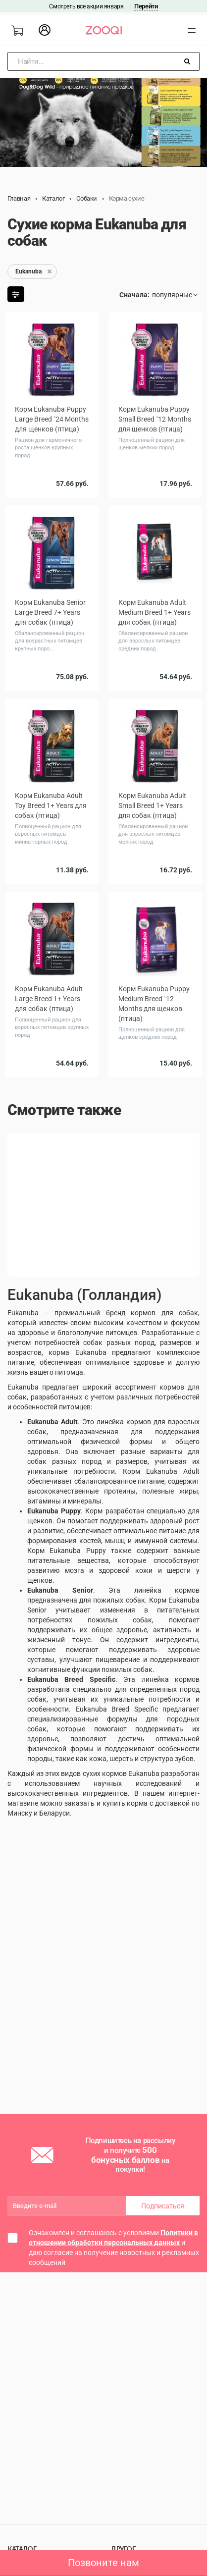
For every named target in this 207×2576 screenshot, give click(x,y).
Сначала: (134, 295)
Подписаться (162, 2206)
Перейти (145, 6)
